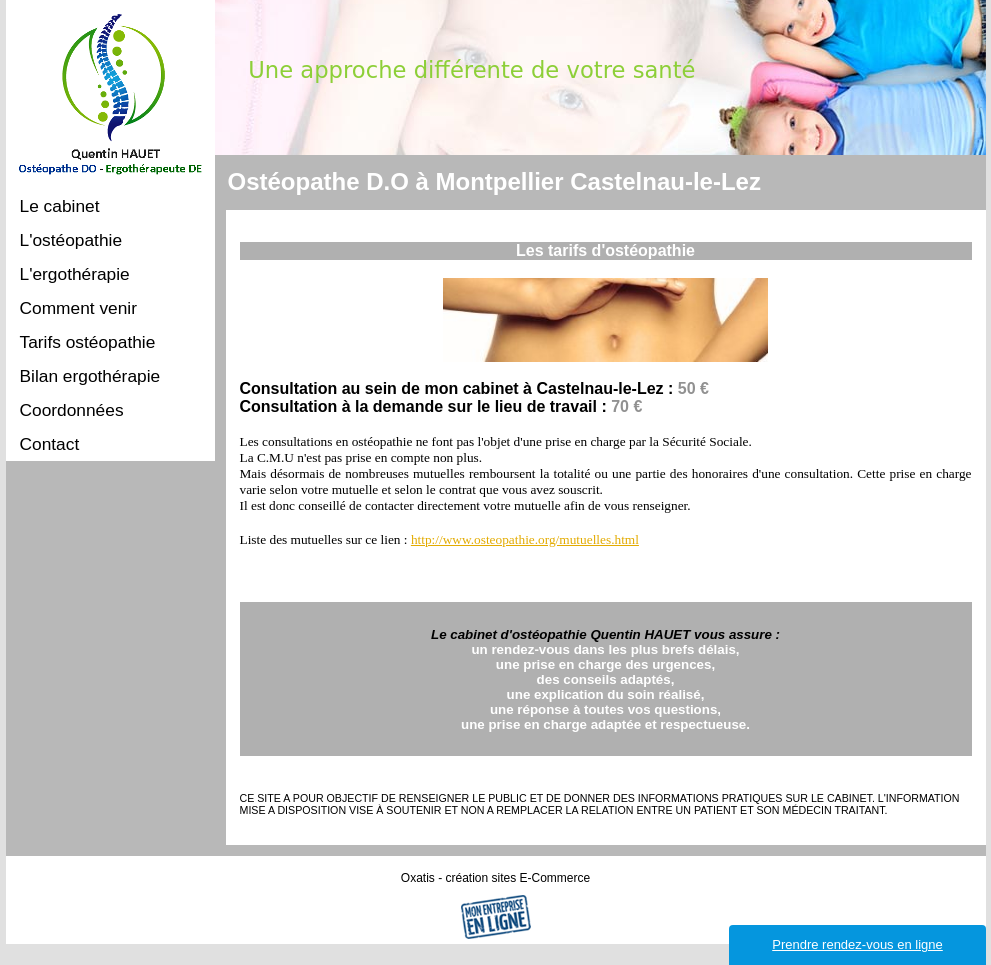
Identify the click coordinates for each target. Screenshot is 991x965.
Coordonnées (72, 410)
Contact (50, 444)
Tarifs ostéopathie (88, 342)
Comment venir (78, 308)
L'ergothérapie (75, 274)
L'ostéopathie (71, 240)
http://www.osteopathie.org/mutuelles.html (525, 539)
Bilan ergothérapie (90, 376)
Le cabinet (60, 206)
